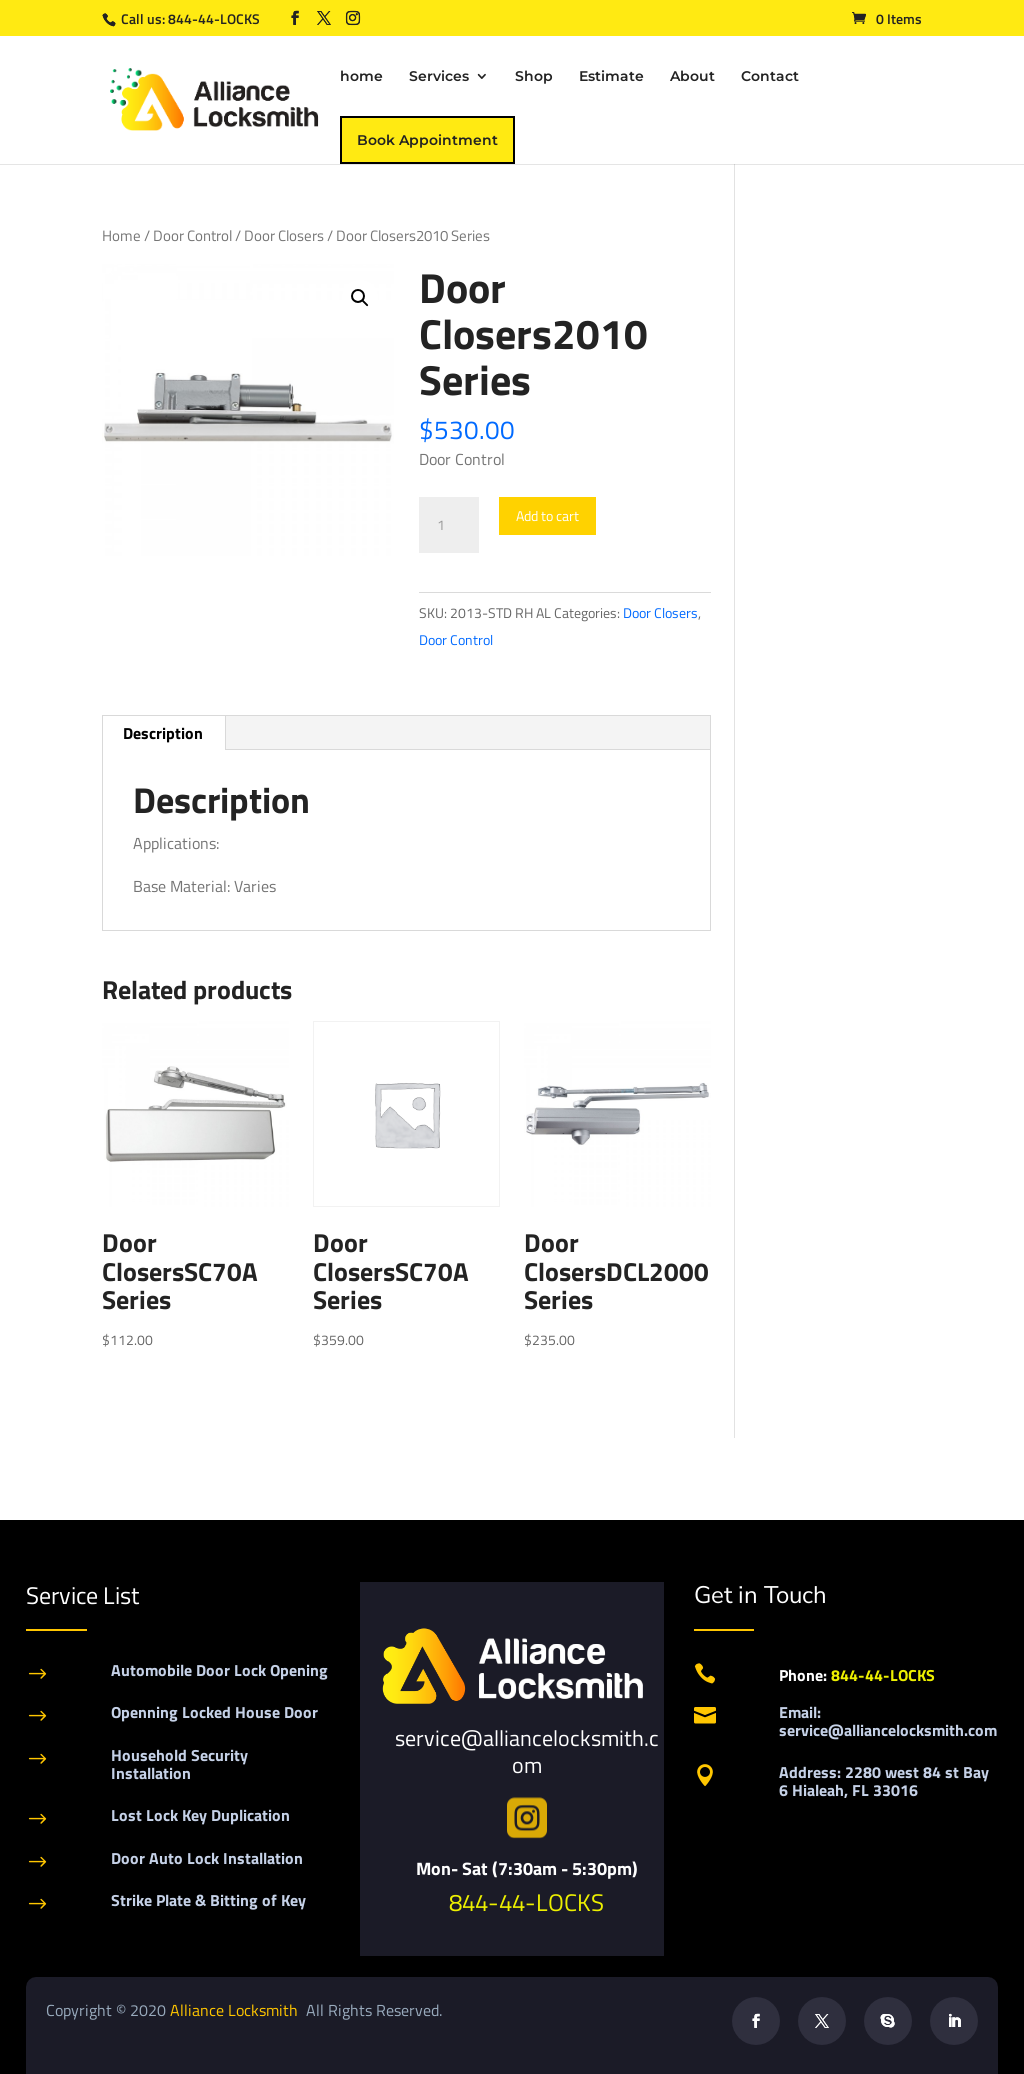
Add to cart (547, 515)
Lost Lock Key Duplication (200, 1815)
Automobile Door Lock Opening (219, 1670)
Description (163, 733)
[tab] (163, 733)
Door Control (192, 235)
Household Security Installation (179, 1764)
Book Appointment (427, 140)
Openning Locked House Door (214, 1712)
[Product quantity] (449, 525)
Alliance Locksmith (236, 2010)
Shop (534, 77)
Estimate (611, 77)
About (692, 77)
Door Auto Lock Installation (207, 1858)
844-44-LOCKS (215, 18)
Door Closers (284, 235)
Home (121, 235)
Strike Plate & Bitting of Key (208, 1900)
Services (439, 77)
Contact (770, 77)
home (361, 77)
